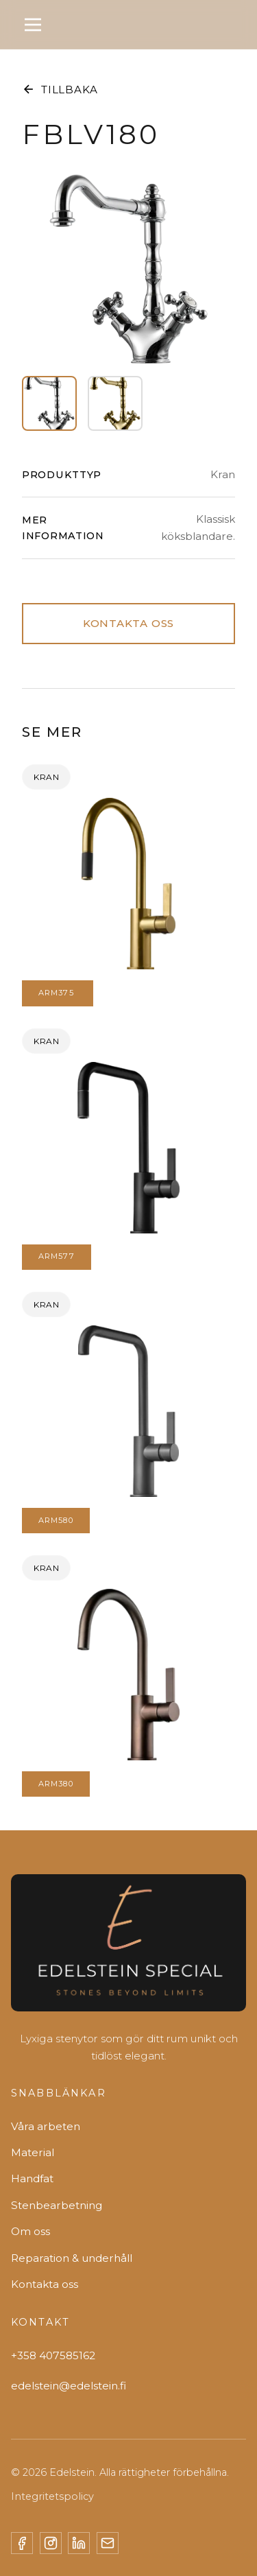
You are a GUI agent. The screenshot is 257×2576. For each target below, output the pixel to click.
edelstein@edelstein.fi (68, 2385)
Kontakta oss (44, 2284)
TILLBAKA (60, 89)
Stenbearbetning (56, 2205)
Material (32, 2152)
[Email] (108, 2543)
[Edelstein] (128, 1948)
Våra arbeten (45, 2126)
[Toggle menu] (32, 24)
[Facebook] (22, 2543)
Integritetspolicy (52, 2496)
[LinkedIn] (79, 2543)
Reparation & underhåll (71, 2258)
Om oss (30, 2231)
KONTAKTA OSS (128, 623)
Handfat (32, 2178)
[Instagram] (51, 2543)
